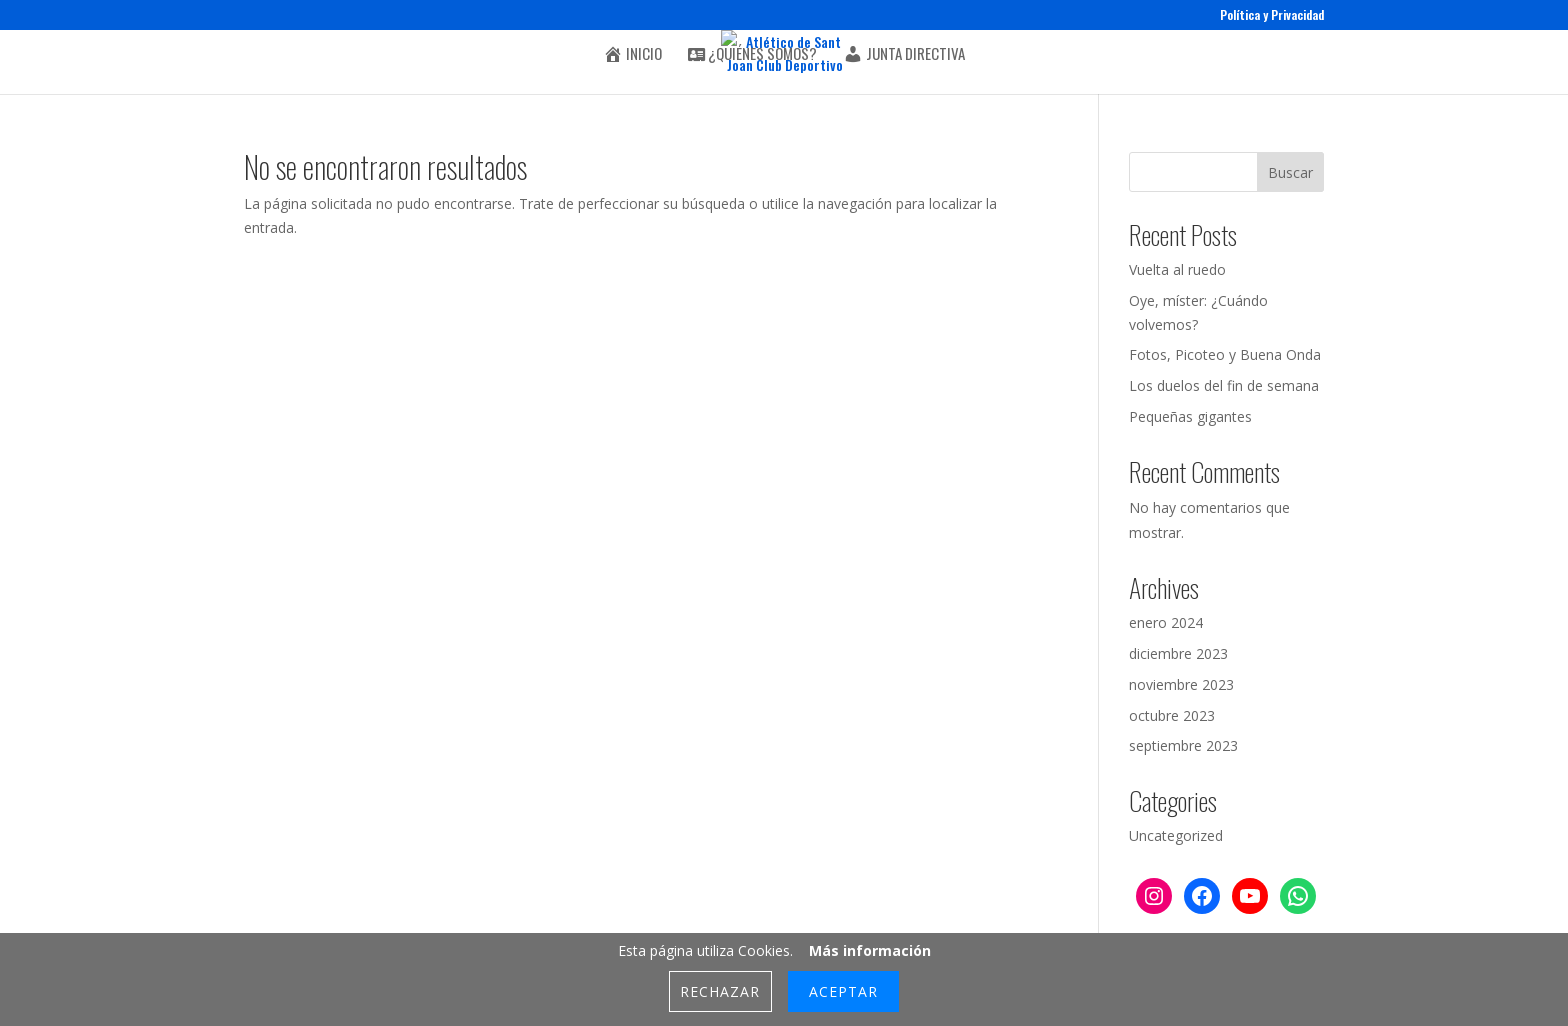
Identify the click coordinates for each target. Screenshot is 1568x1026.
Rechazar (720, 991)
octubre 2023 (1172, 715)
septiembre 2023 (1183, 745)
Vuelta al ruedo (1177, 269)
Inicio (632, 55)
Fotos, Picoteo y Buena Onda (1225, 354)
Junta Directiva (904, 55)
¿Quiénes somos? (752, 55)
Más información (870, 950)
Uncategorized (1176, 835)
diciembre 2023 (1178, 653)
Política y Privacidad (1272, 16)
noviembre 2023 (1181, 684)
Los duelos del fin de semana (1224, 385)
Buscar (1290, 172)
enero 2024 (1166, 622)
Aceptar (843, 991)
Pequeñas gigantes (1190, 416)
